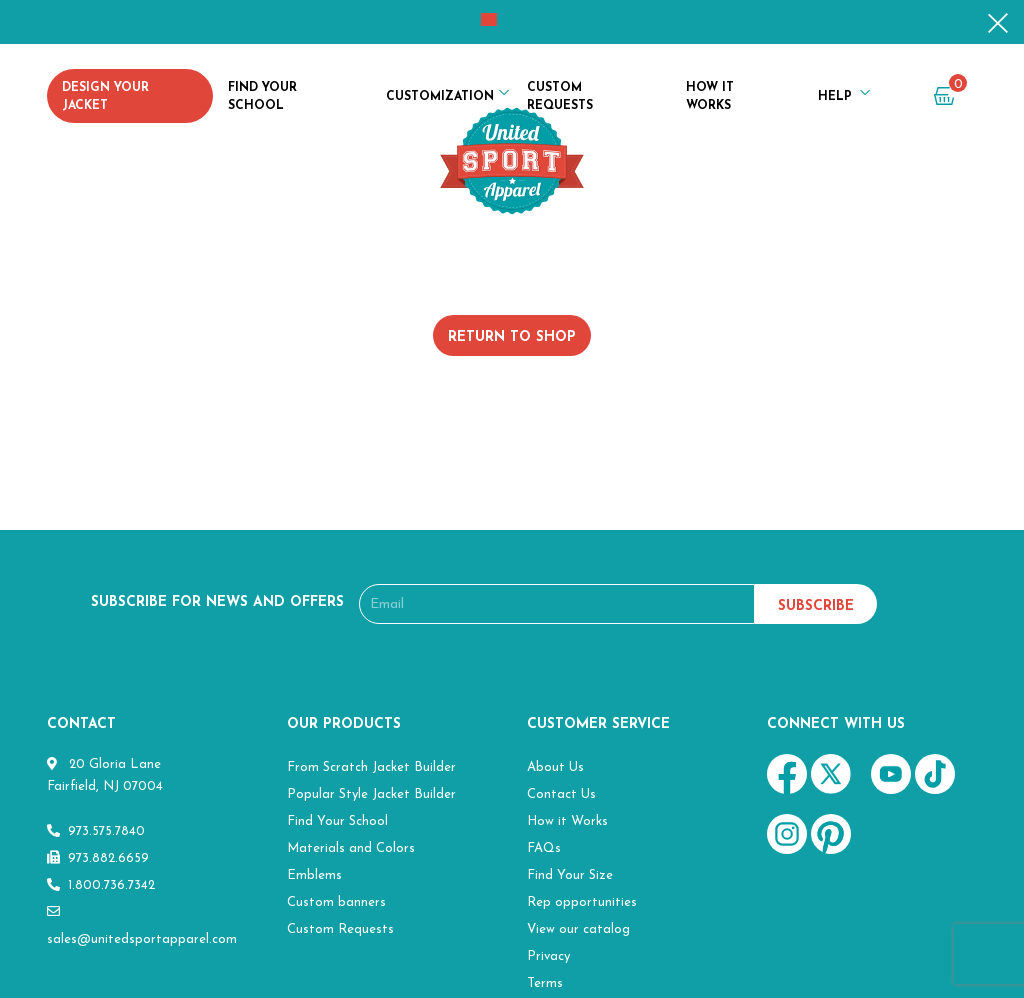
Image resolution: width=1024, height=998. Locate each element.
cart (949, 96)
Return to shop (512, 337)
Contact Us (561, 794)
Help (835, 97)
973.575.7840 (96, 831)
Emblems (314, 875)
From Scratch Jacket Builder (371, 767)
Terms (545, 983)
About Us (555, 767)
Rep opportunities (582, 902)
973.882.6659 (98, 858)
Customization (440, 97)
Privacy (548, 956)
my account (895, 99)
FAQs (544, 848)
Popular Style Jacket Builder (371, 794)
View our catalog (578, 929)
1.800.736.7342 (101, 885)
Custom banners (336, 902)
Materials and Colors (351, 848)
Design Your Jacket (105, 97)
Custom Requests (560, 97)
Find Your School (262, 97)
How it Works (710, 97)
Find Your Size (570, 875)
